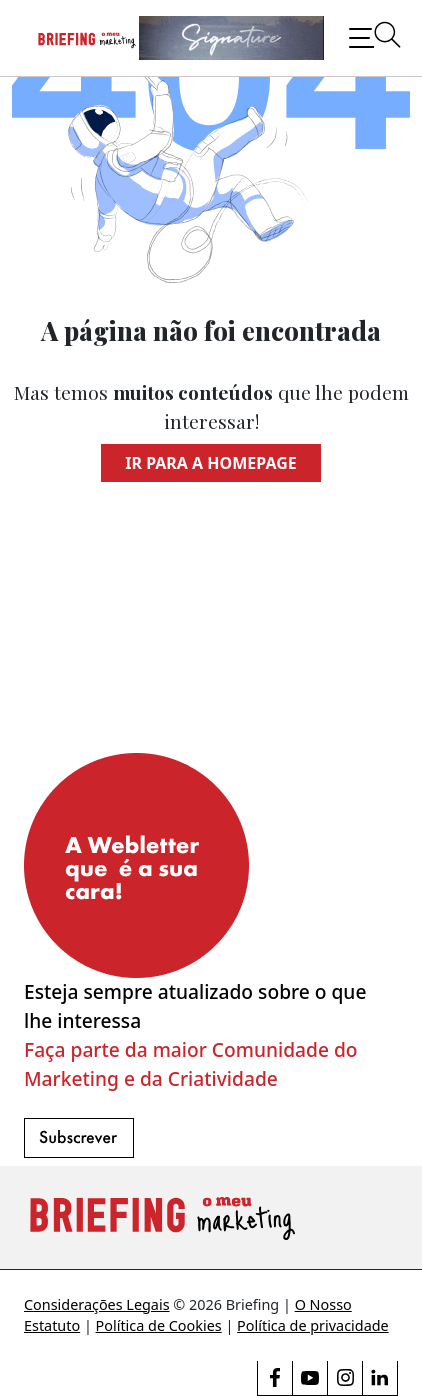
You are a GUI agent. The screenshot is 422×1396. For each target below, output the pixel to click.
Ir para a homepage (210, 463)
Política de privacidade (313, 1325)
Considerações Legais (97, 1304)
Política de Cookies (159, 1325)
